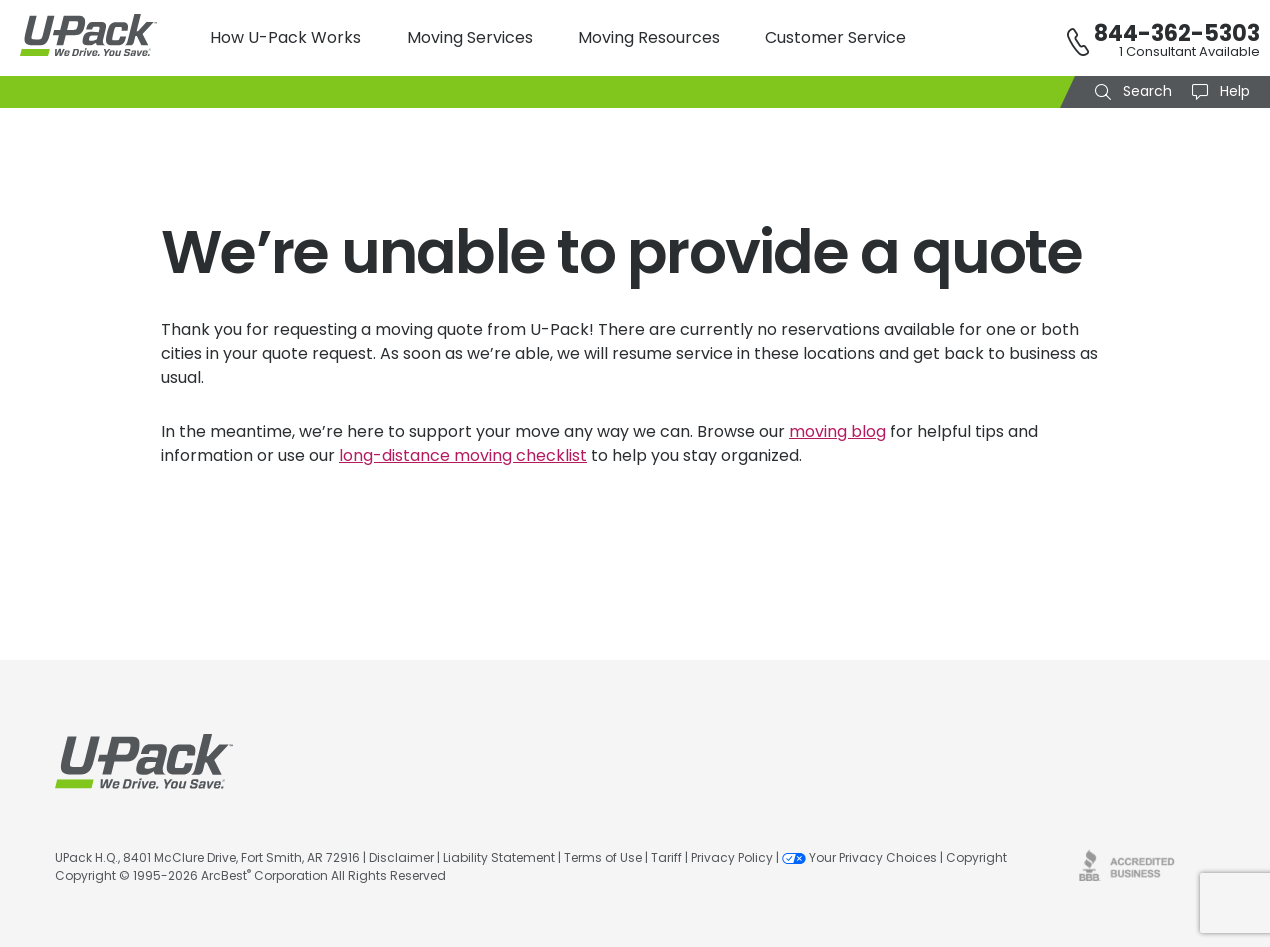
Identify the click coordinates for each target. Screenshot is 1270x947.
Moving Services (470, 37)
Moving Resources (649, 37)
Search (1145, 91)
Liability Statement (499, 857)
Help (1233, 91)
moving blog (837, 431)
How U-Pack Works (285, 37)
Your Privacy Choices (859, 857)
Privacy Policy (732, 857)
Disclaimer (401, 857)
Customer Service (835, 37)
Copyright (976, 857)
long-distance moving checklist (463, 455)
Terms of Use (603, 857)
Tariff (666, 857)
